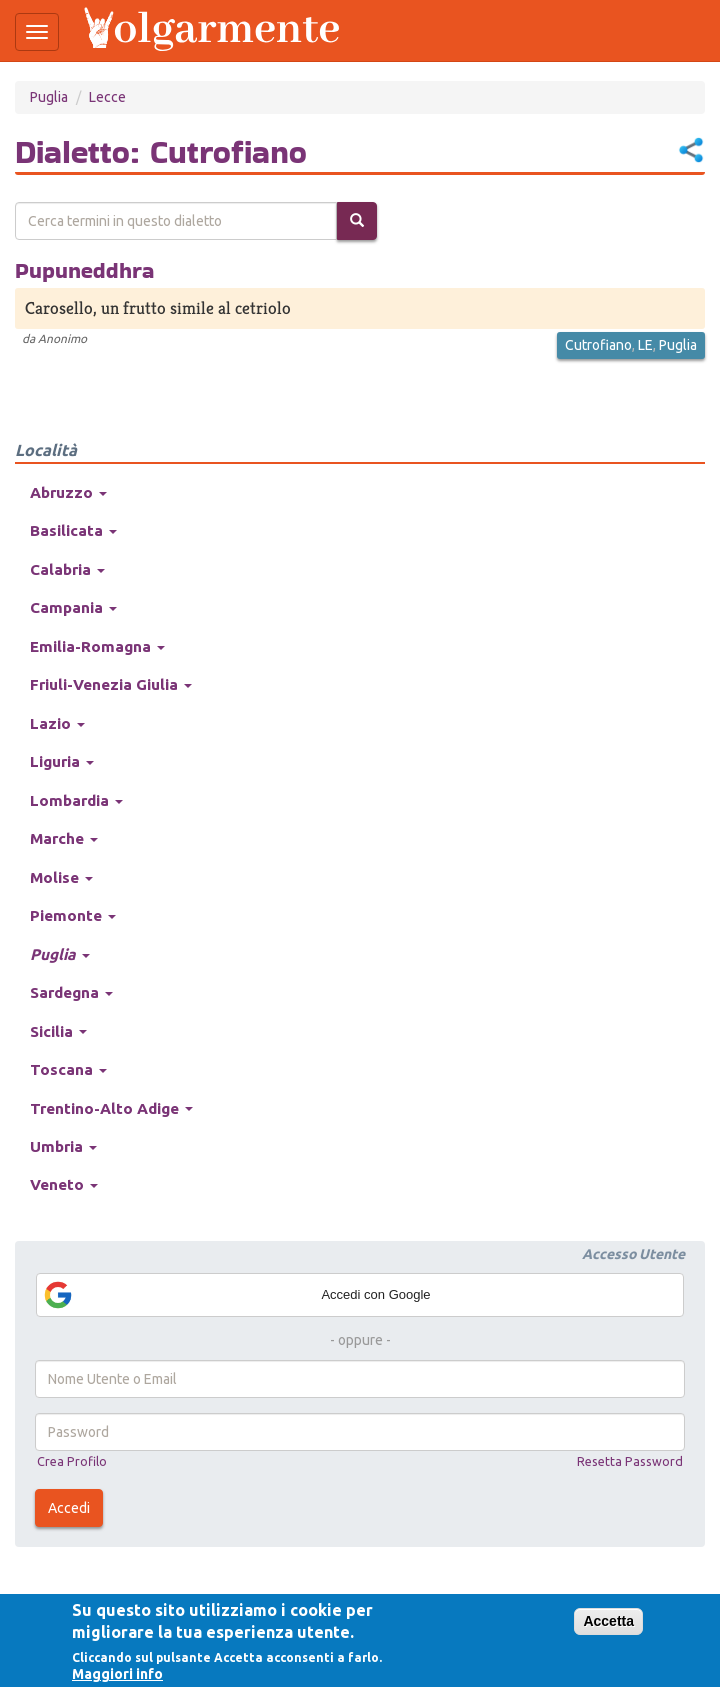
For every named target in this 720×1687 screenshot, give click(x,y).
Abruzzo (68, 492)
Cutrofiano (598, 345)
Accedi (69, 1508)
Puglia (49, 97)
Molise (61, 877)
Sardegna (71, 992)
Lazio (57, 723)
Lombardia (76, 800)
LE (645, 345)
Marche (64, 838)
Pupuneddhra (84, 270)
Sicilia (58, 1031)
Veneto (64, 1184)
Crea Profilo (72, 1461)
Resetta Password (630, 1461)
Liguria (62, 761)
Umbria (63, 1146)
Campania (73, 607)
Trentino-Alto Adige (111, 1108)
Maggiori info (117, 1674)
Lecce (107, 97)
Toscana (68, 1069)
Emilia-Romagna (97, 646)
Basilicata (73, 530)
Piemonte (73, 915)
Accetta (608, 1621)
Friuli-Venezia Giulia (111, 684)
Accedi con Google (236, 1295)
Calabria (67, 569)
